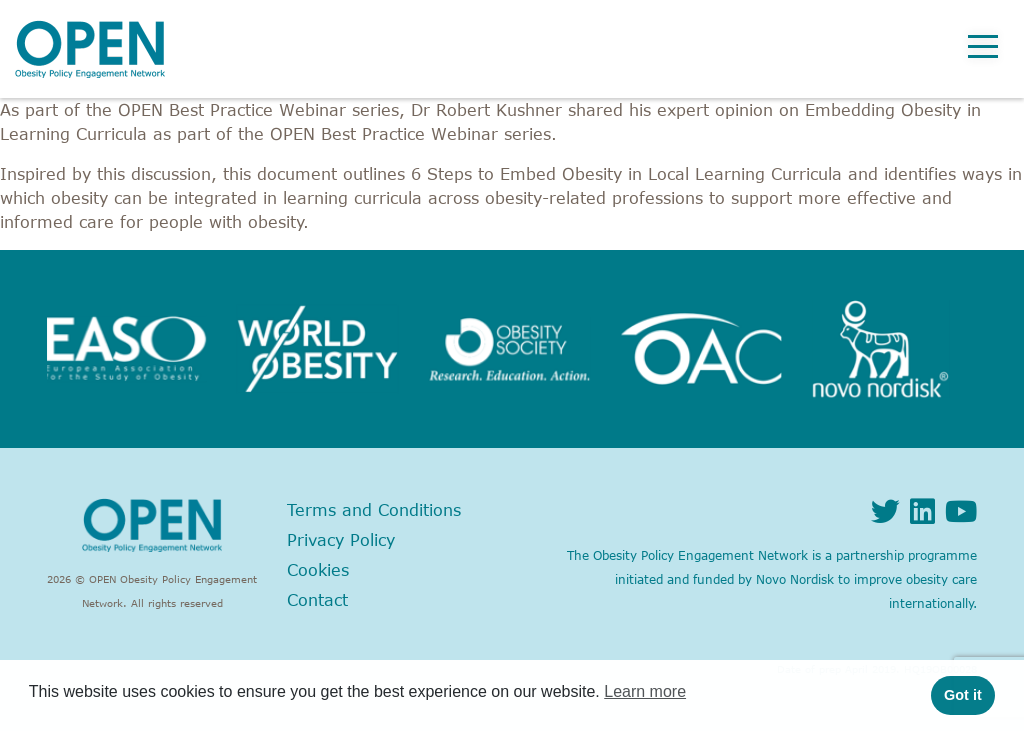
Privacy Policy (341, 540)
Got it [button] (963, 695)
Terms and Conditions (374, 510)
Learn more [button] (645, 691)
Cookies (318, 570)
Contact (317, 600)
